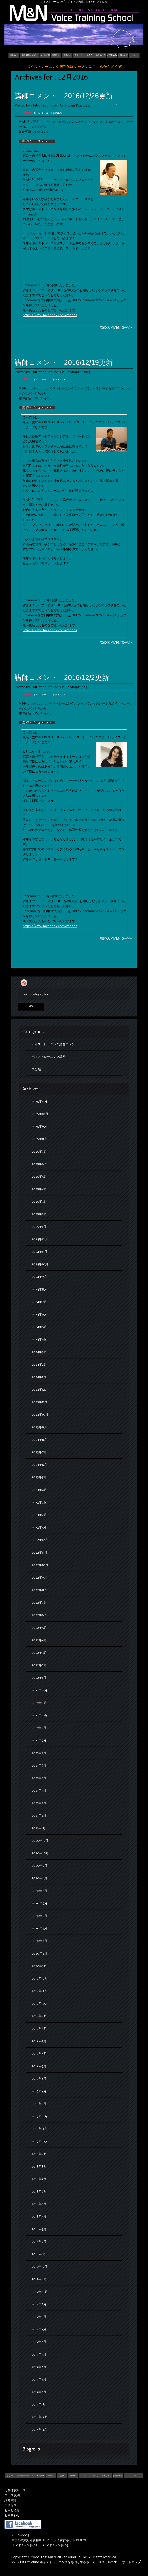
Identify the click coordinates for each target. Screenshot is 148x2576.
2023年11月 (39, 1402)
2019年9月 (39, 2016)
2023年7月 (39, 1452)
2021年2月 (39, 1815)
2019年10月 (40, 2003)
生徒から (67, 55)
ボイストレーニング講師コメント (49, 113)
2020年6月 (39, 1903)
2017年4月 (39, 2367)
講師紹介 (56, 55)
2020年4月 (39, 1928)
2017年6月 (39, 2341)
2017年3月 (39, 2379)
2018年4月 (39, 2216)
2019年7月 (39, 2041)
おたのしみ (101, 55)
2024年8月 (39, 1289)
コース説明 (45, 55)
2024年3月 (39, 1352)
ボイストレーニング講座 (49, 1056)
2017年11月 (39, 2279)
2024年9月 (39, 1276)
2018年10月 (40, 2141)
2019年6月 (39, 2053)
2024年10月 (40, 1264)
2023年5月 (39, 1477)
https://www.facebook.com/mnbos (50, 315)
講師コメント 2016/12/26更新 (64, 95)
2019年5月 (39, 2066)
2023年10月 (40, 1414)
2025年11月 (39, 1101)
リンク (134, 55)
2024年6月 (39, 1314)
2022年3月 (39, 1652)
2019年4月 (39, 2078)
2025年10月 (40, 1113)
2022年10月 (40, 1565)
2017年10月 (40, 2291)
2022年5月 (39, 1627)
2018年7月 (39, 2179)
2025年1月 (39, 1226)
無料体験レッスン (29, 55)
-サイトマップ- (131, 2562)
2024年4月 (39, 1339)
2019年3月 (39, 2091)
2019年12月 (40, 1978)
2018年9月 (39, 2154)
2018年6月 (39, 2191)
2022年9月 (39, 1577)
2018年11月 (39, 2128)
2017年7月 (39, 2329)
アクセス (78, 55)
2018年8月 (39, 2166)
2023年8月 (39, 1439)
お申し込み (112, 55)
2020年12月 (40, 1840)
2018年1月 (39, 2254)
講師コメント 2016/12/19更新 (64, 362)
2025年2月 (39, 1214)
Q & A (89, 55)
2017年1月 (39, 2404)
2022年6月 (39, 1615)
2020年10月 (40, 1853)
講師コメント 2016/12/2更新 (62, 677)
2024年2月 (39, 1364)
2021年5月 (39, 1778)
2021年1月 (39, 1828)
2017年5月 (39, 2354)
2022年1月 (39, 1677)
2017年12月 (39, 2266)
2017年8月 (39, 2316)
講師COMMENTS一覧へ (116, 327)
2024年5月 (39, 1326)
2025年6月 (39, 1164)
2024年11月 (39, 1251)
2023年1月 (39, 1527)
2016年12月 (40, 2417)
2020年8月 (39, 1878)
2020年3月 (39, 1940)
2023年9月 (39, 1427)
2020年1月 (39, 1966)
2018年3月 (39, 2229)
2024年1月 (39, 1377)
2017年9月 (39, 2304)
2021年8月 (39, 1740)
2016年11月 (39, 2429)
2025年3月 (39, 1201)
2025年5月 (39, 1176)
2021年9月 (39, 1727)
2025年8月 (39, 1138)
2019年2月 (39, 2103)
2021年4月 (39, 1790)
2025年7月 (39, 1151)
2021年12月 (39, 1690)
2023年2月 (39, 1514)
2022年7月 (39, 1602)
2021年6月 (39, 1765)
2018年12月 (40, 2116)
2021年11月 (39, 1702)
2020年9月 (39, 1865)
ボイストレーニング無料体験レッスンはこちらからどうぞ (74, 67)
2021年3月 (39, 1803)
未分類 (36, 1069)
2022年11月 (39, 1552)
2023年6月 (39, 1464)
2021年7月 (39, 1753)
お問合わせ (123, 55)
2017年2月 (39, 2392)
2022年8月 (39, 1590)
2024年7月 (39, 1301)
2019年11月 (39, 1991)
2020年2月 (39, 1953)
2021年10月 (40, 1715)
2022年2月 (39, 1665)
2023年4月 (39, 1489)
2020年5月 (39, 1915)
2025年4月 (39, 1189)
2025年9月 (39, 1126)
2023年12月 (40, 1389)
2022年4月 (39, 1640)
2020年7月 (39, 1890)
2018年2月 (39, 2241)
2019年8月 (39, 2028)
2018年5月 (39, 2204)
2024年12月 (40, 1239)
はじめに (14, 55)
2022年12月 (40, 1539)
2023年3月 (39, 1502)
